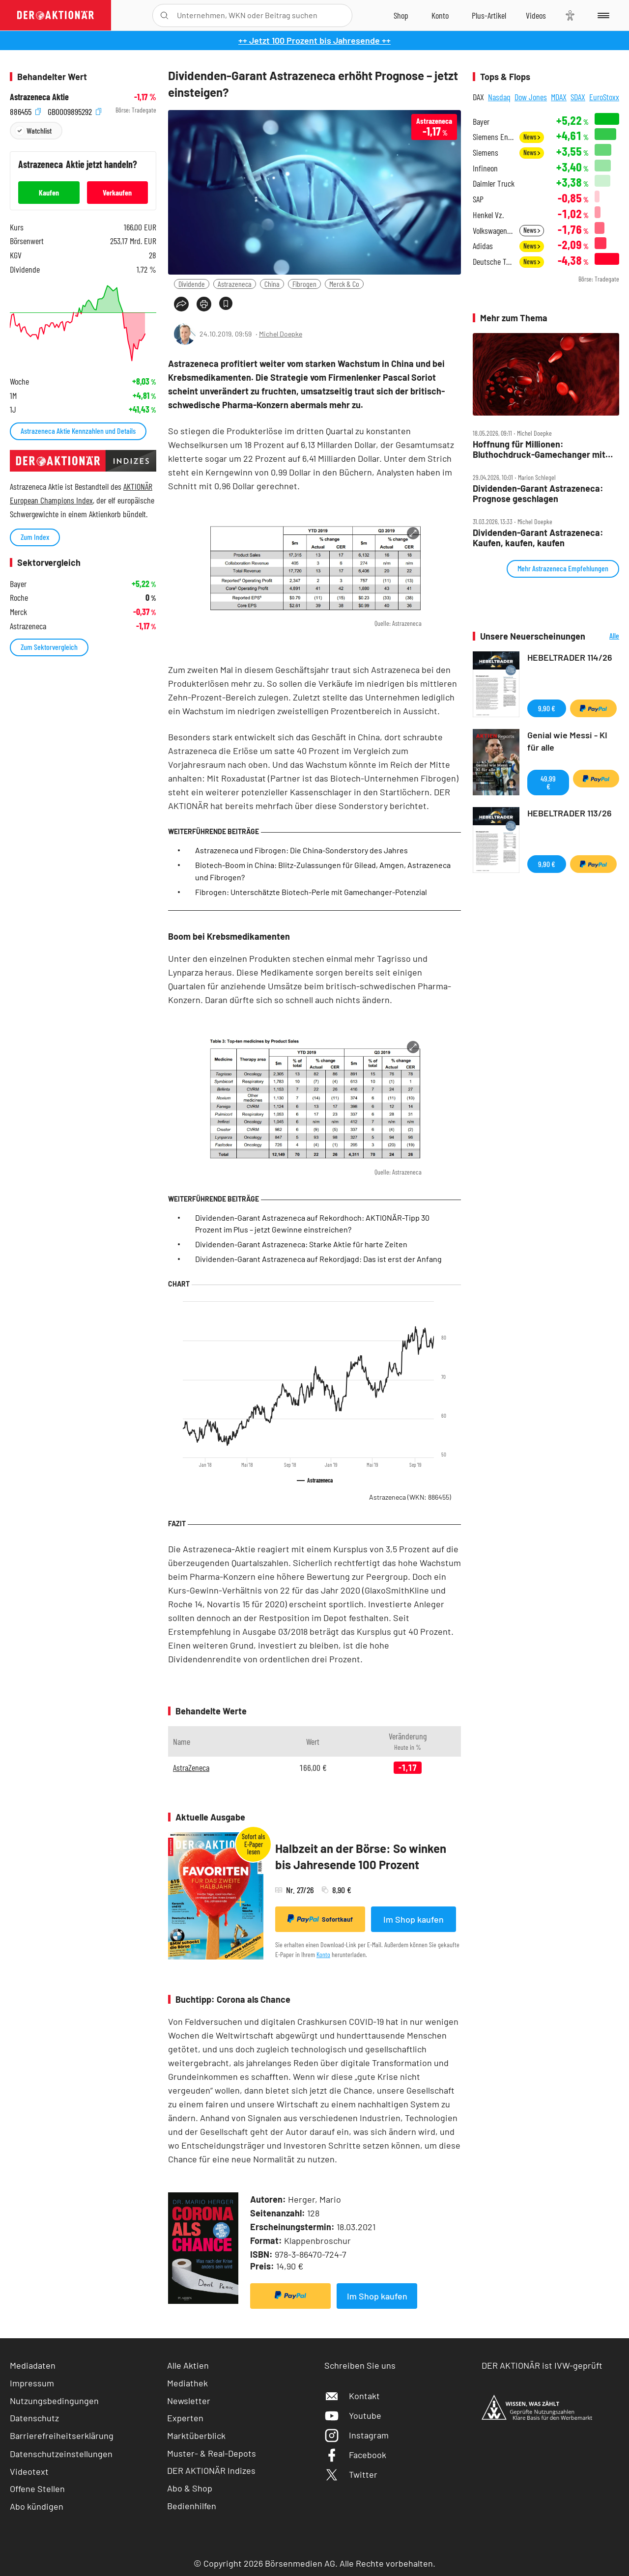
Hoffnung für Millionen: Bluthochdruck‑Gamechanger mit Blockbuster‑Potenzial (539, 449)
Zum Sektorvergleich (49, 646)
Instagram (356, 2435)
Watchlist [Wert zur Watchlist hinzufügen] (39, 130)
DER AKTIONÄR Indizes (211, 2470)
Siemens (485, 152)
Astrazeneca (235, 283)
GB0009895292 (74, 110)
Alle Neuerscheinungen (604, 636)
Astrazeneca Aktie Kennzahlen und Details (78, 430)
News (531, 137)
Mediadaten (33, 2365)
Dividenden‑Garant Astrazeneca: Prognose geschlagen (538, 493)
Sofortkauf (320, 1918)
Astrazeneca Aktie (39, 97)
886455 (25, 110)
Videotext (29, 2471)
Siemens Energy (493, 137)
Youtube (352, 2415)
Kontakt (352, 2395)
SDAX (578, 96)
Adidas (483, 246)
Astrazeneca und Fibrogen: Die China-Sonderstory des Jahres (301, 850)
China (272, 283)
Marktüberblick (196, 2435)
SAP (478, 199)
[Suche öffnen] (164, 15)
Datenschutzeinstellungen (61, 2453)
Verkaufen (117, 192)
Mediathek (187, 2383)
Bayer (481, 121)
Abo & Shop (189, 2488)
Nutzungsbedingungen (54, 2400)
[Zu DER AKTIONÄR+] (489, 15)
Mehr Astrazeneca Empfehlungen (562, 568)
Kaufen (49, 192)
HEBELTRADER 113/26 (569, 813)
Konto (323, 1954)
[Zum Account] (440, 15)
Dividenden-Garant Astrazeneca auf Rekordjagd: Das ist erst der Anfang (318, 1258)
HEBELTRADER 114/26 (569, 657)
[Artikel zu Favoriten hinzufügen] (225, 303)
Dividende (191, 283)
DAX (478, 96)
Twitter (350, 2474)
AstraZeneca (191, 1767)
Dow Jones (531, 96)
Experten (185, 2417)
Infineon (485, 168)
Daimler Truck (494, 183)
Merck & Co (344, 283)
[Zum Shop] (401, 15)
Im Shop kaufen (413, 1919)
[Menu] (601, 15)
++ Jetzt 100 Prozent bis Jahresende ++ (314, 40)
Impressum (32, 2383)
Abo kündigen (36, 2506)
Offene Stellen (37, 2488)
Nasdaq (499, 96)
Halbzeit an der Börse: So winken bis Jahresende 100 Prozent (360, 1856)
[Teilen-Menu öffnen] (181, 304)
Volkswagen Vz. (493, 230)
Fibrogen (304, 283)
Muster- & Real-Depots (211, 2453)
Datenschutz (34, 2417)
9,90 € (546, 708)
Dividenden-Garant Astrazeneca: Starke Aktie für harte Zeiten (301, 1244)
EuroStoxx (604, 96)
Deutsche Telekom (493, 261)
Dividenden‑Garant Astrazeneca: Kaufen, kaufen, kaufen (538, 538)
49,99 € (548, 782)
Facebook (355, 2454)
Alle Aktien (188, 2365)
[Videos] (536, 15)
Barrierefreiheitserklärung (62, 2435)
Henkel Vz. (488, 215)
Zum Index (35, 536)
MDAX (559, 96)
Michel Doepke (280, 334)
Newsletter (188, 2400)
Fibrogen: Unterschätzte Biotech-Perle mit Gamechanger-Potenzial (311, 891)
